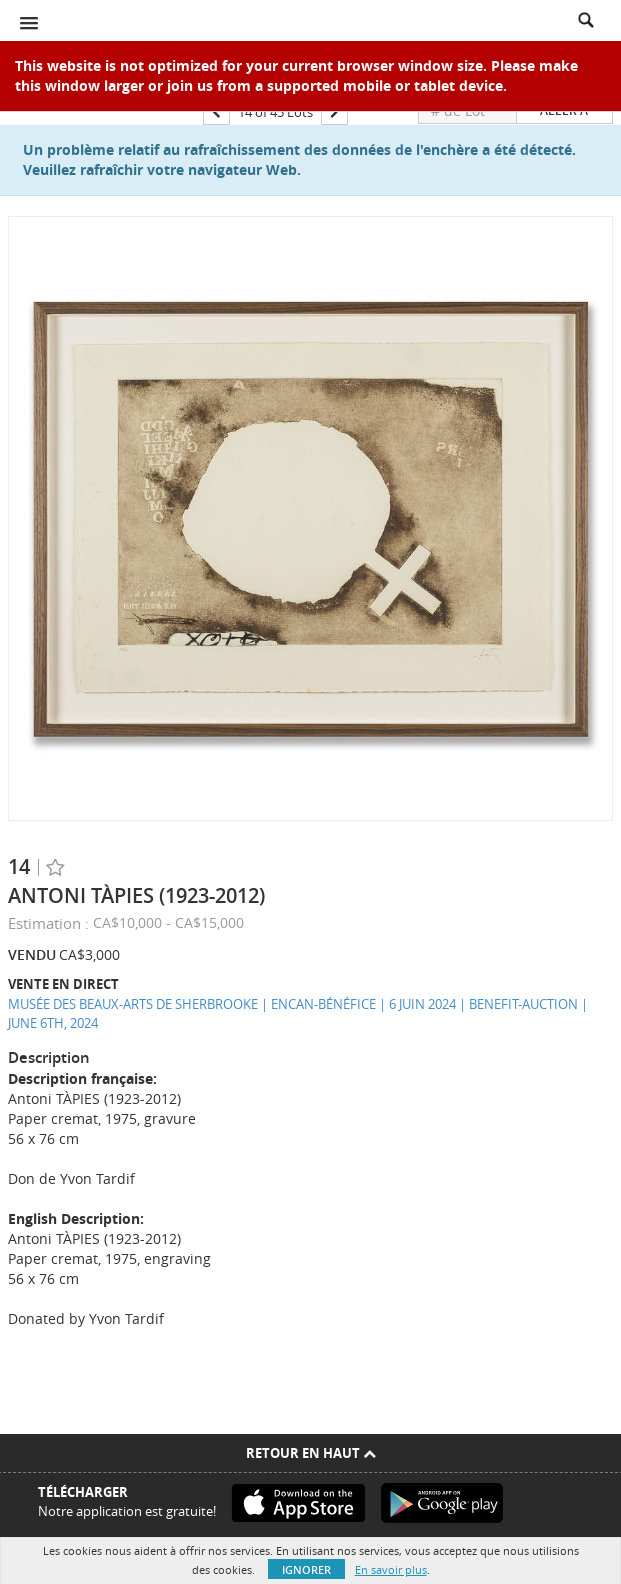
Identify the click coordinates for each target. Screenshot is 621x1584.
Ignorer (306, 1569)
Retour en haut (311, 1453)
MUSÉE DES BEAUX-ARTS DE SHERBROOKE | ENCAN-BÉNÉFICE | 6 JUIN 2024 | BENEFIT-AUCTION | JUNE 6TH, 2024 (298, 1013)
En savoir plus (391, 1569)
